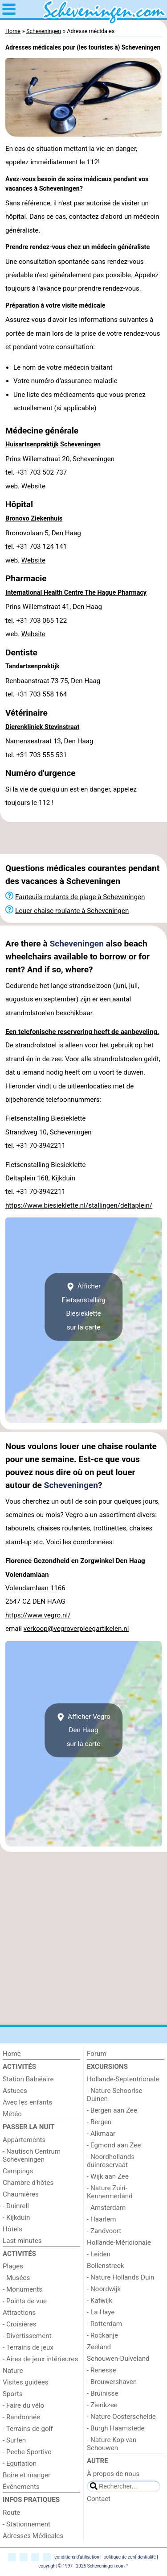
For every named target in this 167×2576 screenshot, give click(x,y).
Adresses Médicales (33, 2536)
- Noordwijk (104, 2289)
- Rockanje (102, 2335)
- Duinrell (16, 2206)
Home (12, 2054)
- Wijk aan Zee (108, 2176)
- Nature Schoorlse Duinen (115, 2095)
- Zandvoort (104, 2231)
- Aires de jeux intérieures (40, 2359)
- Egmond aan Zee (114, 2145)
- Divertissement (27, 2336)
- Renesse (101, 2370)
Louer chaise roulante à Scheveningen (72, 911)
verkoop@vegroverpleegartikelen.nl (76, 1629)
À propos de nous (113, 2474)
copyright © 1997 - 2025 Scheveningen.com (81, 2565)
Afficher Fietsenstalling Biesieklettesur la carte (83, 1306)
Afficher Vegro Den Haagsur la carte (83, 1730)
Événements (21, 2487)
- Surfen (14, 2440)
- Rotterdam (104, 2324)
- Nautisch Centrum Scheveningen (32, 2155)
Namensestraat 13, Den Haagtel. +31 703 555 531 (49, 748)
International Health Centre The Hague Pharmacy (76, 592)
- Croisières (20, 2324)
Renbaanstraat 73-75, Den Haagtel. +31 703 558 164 (52, 687)
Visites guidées (26, 2382)
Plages (13, 2266)
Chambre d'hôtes (28, 2183)
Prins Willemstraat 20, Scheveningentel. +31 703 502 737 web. (59, 472)
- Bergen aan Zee (112, 2110)
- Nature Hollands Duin (120, 2277)
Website (33, 486)
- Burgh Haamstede (116, 2428)
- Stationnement (26, 2524)
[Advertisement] (83, 838)
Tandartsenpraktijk (32, 666)
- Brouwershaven (112, 2382)
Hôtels (12, 2229)
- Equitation (20, 2463)
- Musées (16, 2278)
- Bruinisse (102, 2393)
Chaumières (21, 2194)
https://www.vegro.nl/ (37, 1615)
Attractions (19, 2313)
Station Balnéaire (28, 2079)
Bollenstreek (105, 2266)
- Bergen (99, 2122)
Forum (96, 2054)
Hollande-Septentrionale (123, 2079)
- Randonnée (21, 2417)
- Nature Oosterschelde (121, 2417)
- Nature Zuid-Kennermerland (110, 2192)
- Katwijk (99, 2301)
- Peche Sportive (27, 2452)
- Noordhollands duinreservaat (110, 2161)
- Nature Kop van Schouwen (111, 2444)
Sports (13, 2394)
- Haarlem (101, 2219)
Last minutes (22, 2241)
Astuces (15, 2091)
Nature (13, 2371)
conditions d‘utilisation (76, 2557)
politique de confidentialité (130, 2557)
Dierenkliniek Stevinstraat (42, 727)
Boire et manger (26, 2475)
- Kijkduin (16, 2217)
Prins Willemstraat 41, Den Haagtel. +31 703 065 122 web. (53, 620)
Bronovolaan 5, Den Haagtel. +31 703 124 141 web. (43, 546)
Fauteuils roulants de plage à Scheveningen (80, 897)
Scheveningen (77, 943)
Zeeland (99, 2347)
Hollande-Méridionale (119, 2242)
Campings (18, 2171)
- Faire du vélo (23, 2405)
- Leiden (98, 2254)
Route (11, 2513)
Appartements (24, 2140)
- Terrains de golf (28, 2429)
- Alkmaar (101, 2134)
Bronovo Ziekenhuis (33, 518)
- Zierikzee (102, 2405)
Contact (98, 2499)
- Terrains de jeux (28, 2347)
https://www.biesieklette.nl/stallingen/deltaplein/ (78, 1205)
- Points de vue (25, 2301)
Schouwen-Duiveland (118, 2359)
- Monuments (22, 2289)
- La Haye (100, 2312)
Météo (12, 2114)
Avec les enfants (27, 2102)
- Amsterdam (106, 2208)
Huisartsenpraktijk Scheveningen (53, 444)
